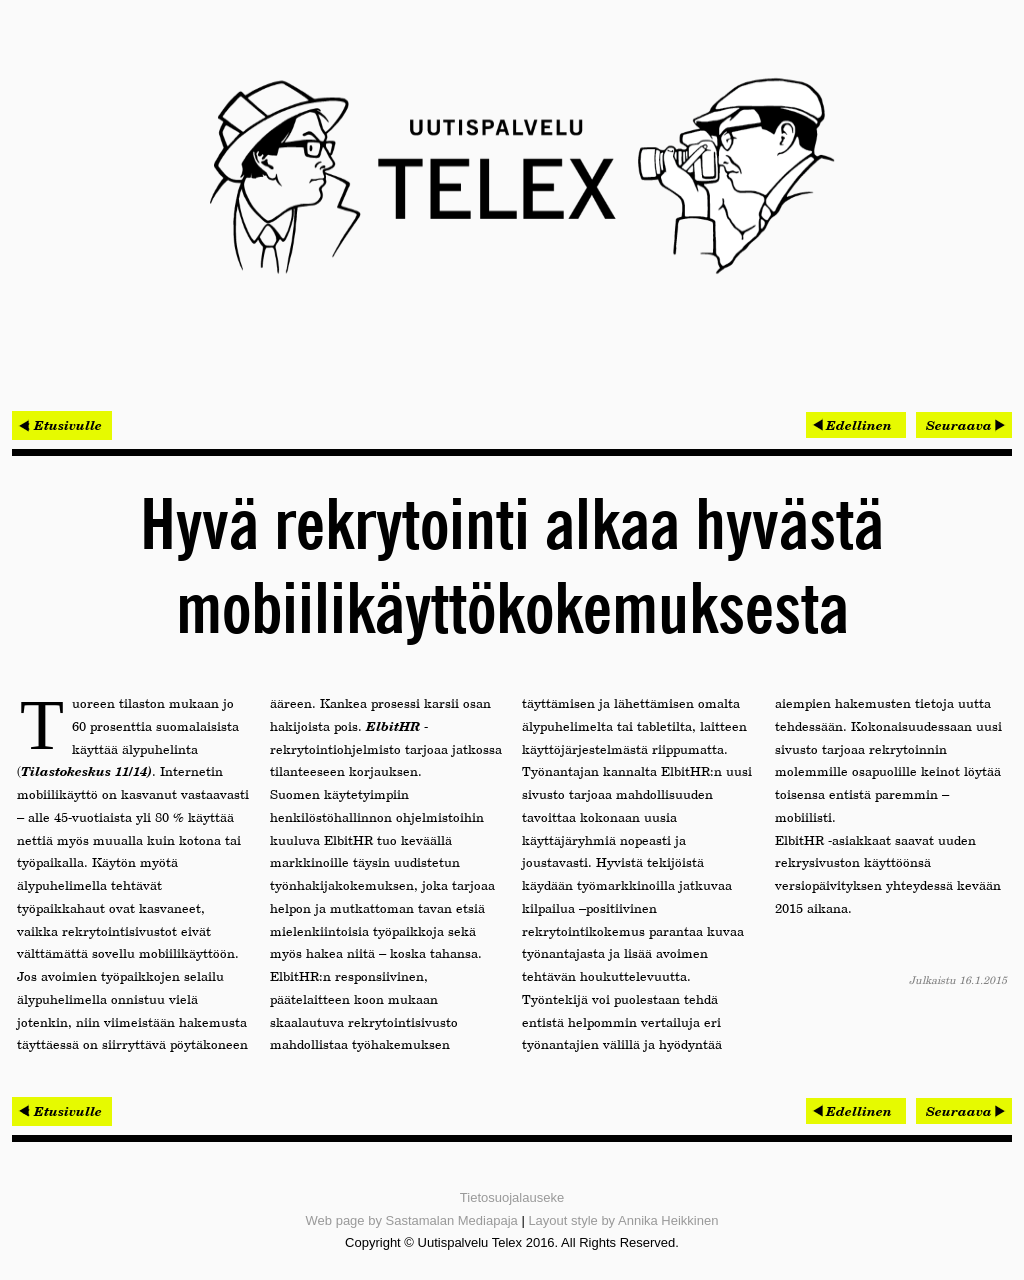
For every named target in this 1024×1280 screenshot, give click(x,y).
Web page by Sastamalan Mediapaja (412, 1220)
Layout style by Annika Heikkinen (623, 1220)
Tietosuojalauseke (512, 1197)
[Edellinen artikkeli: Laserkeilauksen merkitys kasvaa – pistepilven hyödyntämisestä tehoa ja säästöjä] (856, 425)
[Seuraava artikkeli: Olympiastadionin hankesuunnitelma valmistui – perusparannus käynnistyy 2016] (964, 425)
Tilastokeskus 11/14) (86, 771)
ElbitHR (393, 726)
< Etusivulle (62, 425)
